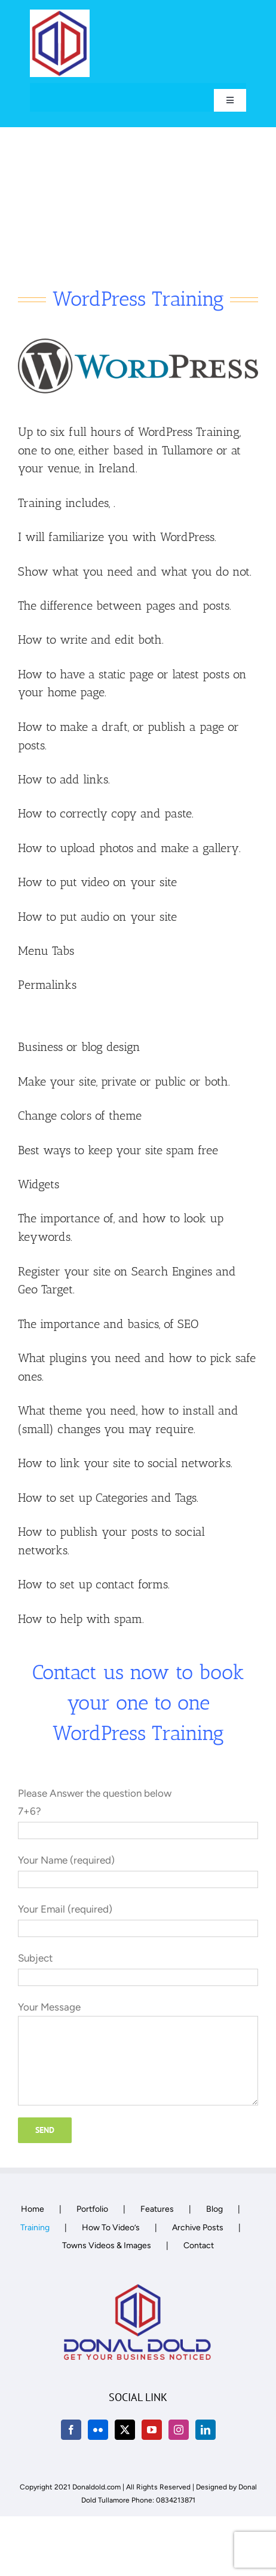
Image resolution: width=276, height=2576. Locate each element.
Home (32, 2209)
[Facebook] (71, 2430)
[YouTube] (152, 2430)
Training (35, 2228)
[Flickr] (98, 2430)
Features (157, 2209)
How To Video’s (111, 2228)
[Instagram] (178, 2430)
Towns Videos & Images (106, 2245)
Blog (214, 2209)
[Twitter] (125, 2430)
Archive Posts (197, 2228)
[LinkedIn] (205, 2430)
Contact (198, 2245)
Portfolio (92, 2209)
